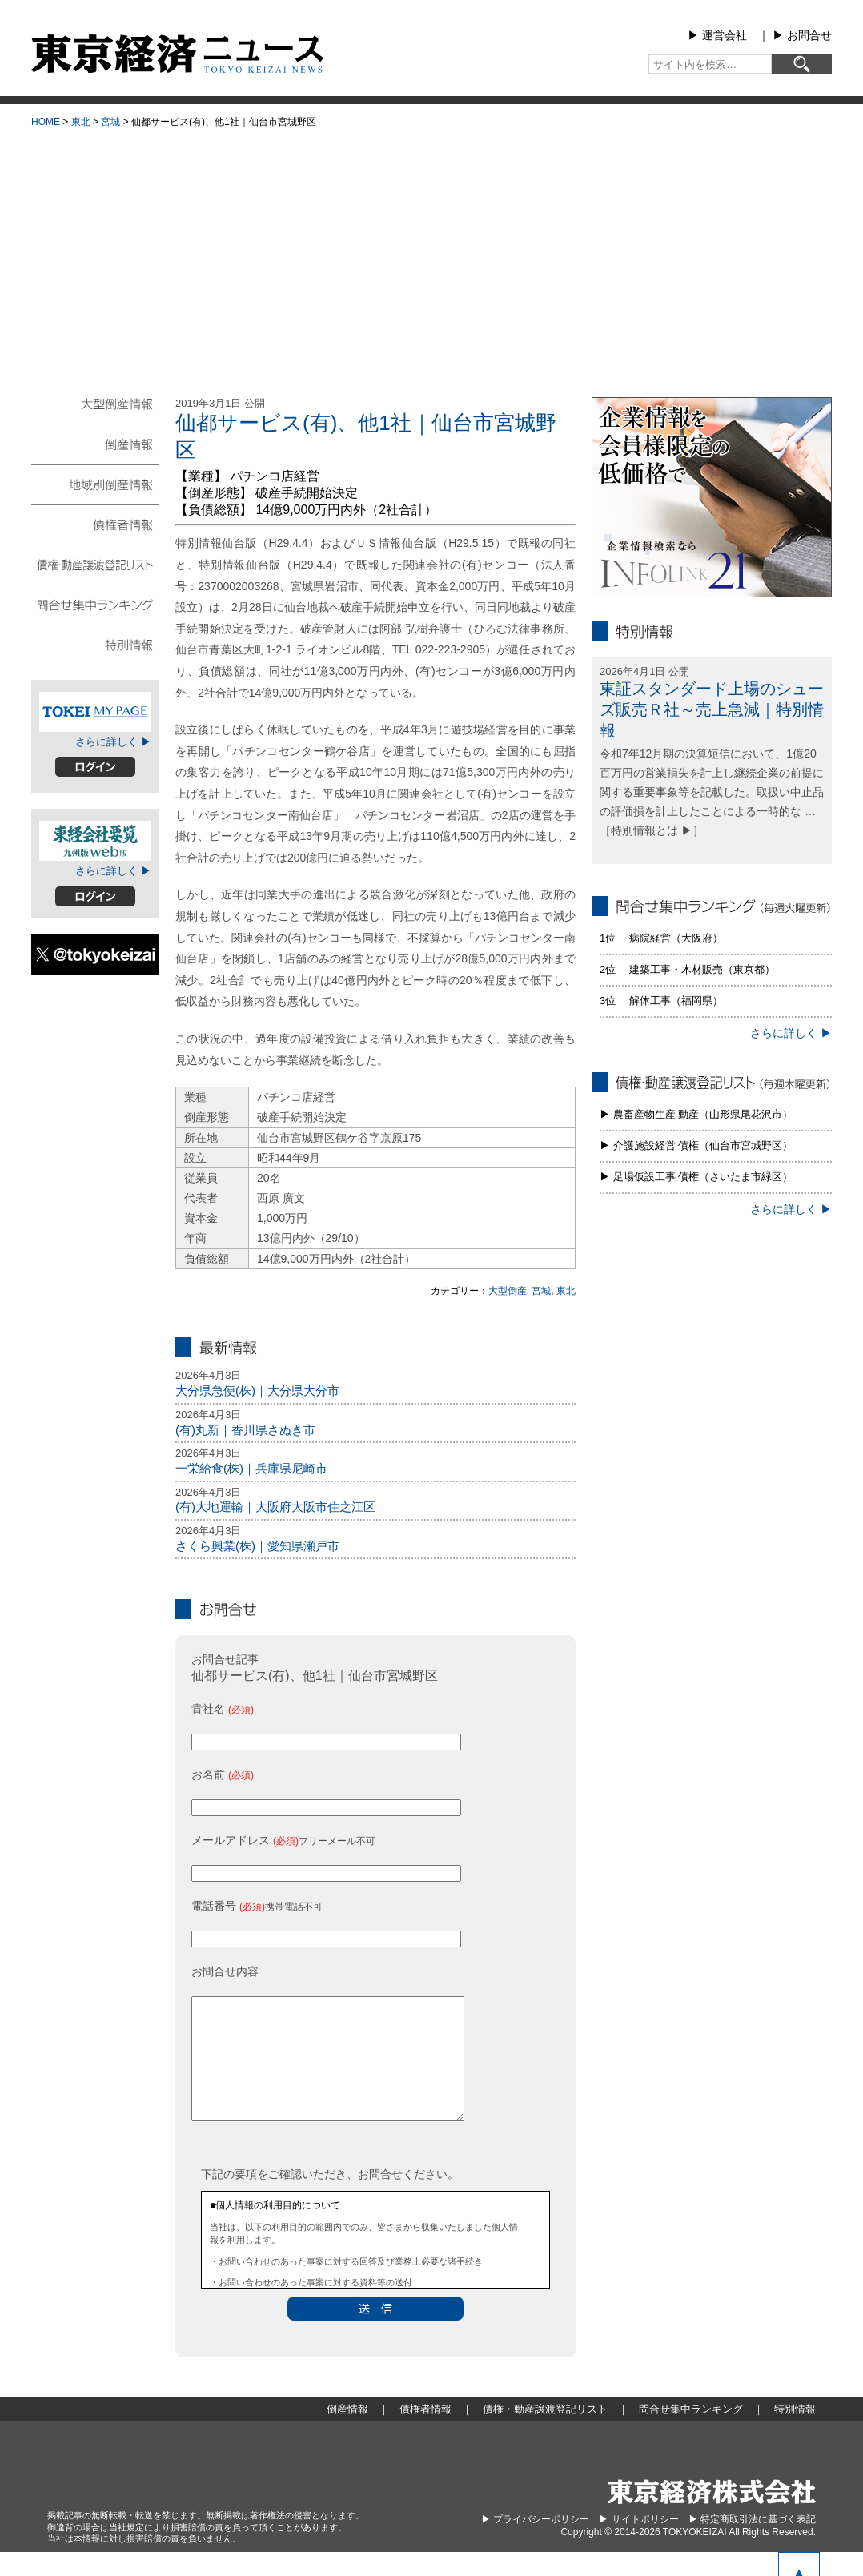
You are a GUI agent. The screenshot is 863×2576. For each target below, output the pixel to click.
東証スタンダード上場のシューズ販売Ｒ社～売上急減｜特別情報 (712, 709)
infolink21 (712, 497)
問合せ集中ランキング (95, 604)
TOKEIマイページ (95, 712)
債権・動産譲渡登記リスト (95, 564)
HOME (45, 121)
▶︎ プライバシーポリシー (535, 2543)
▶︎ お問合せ (802, 35)
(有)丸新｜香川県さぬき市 (245, 1430)
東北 (80, 121)
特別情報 (95, 644)
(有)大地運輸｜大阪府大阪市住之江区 (275, 1506)
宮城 (110, 121)
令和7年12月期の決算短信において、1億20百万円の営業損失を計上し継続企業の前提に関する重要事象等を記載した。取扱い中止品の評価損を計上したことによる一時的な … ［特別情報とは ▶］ (712, 791)
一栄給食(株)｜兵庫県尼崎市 (251, 1468)
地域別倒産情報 (95, 484)
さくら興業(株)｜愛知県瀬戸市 (257, 1546)
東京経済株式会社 (712, 2516)
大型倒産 (507, 1290)
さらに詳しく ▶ (113, 742)
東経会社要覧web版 (95, 841)
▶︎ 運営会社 (717, 35)
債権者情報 (95, 524)
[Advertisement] (431, 257)
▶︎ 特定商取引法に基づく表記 (752, 2543)
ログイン (95, 767)
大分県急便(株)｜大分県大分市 (257, 1390)
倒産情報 (95, 444)
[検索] (802, 64)
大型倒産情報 (95, 410)
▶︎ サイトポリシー (638, 2543)
